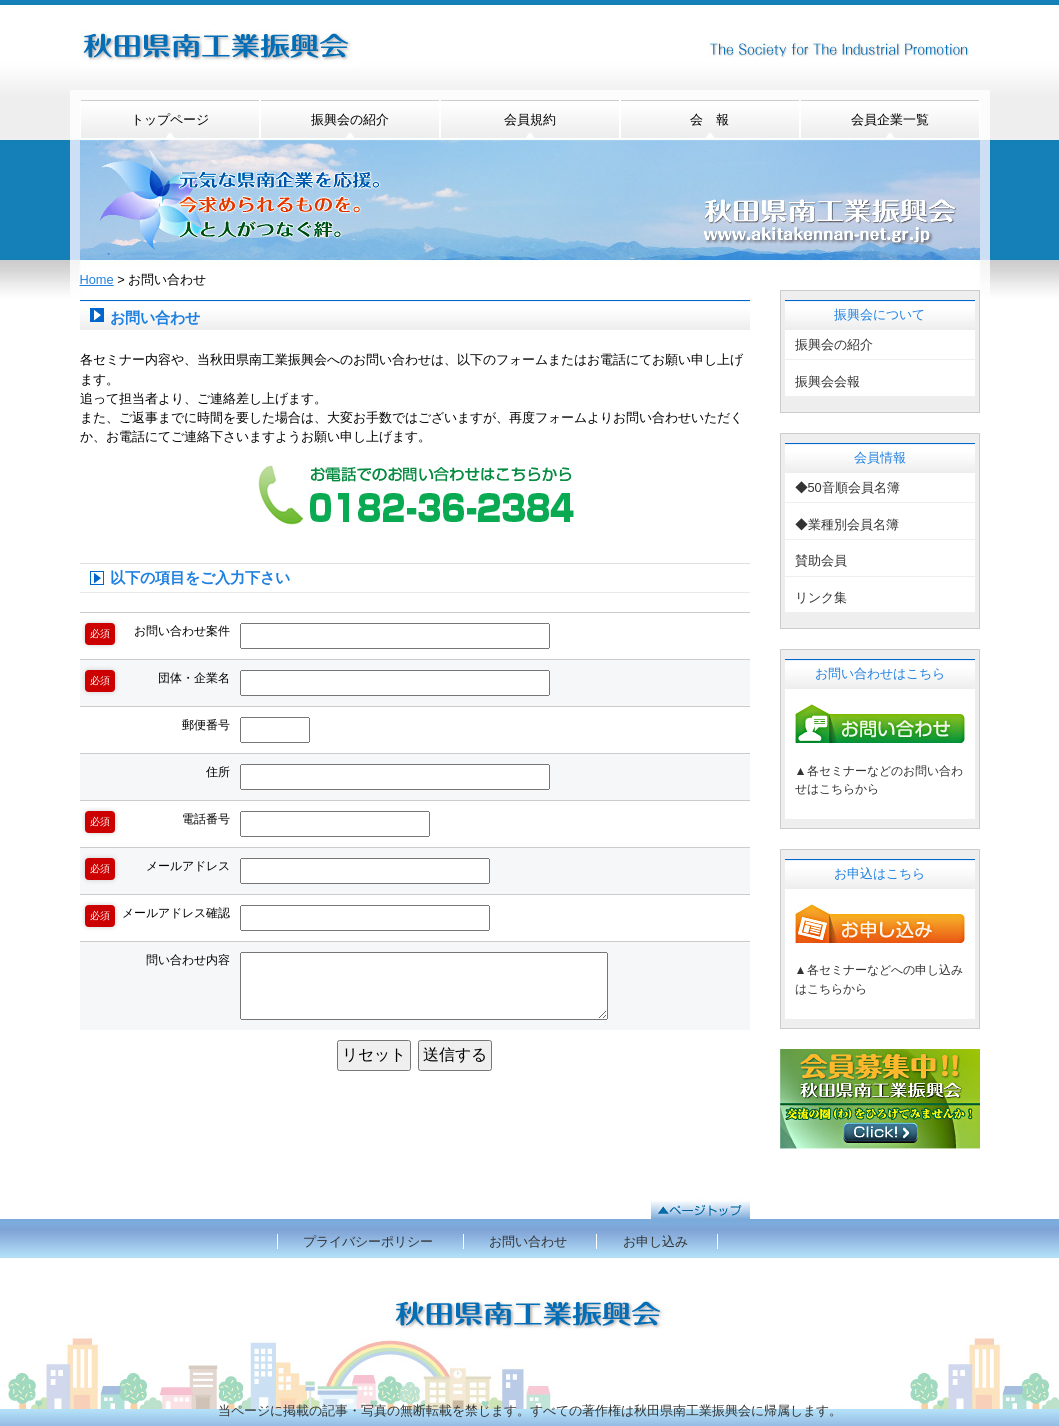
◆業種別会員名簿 (847, 524)
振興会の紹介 (350, 119)
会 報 (709, 119)
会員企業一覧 (890, 119)
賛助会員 (821, 560)
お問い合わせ (528, 1241)
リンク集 (821, 597)
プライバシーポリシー (368, 1241)
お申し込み (655, 1241)
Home (97, 279)
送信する (455, 1054)
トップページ (170, 119)
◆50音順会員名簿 (847, 487)
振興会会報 (827, 381)
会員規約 (530, 119)
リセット (374, 1054)
